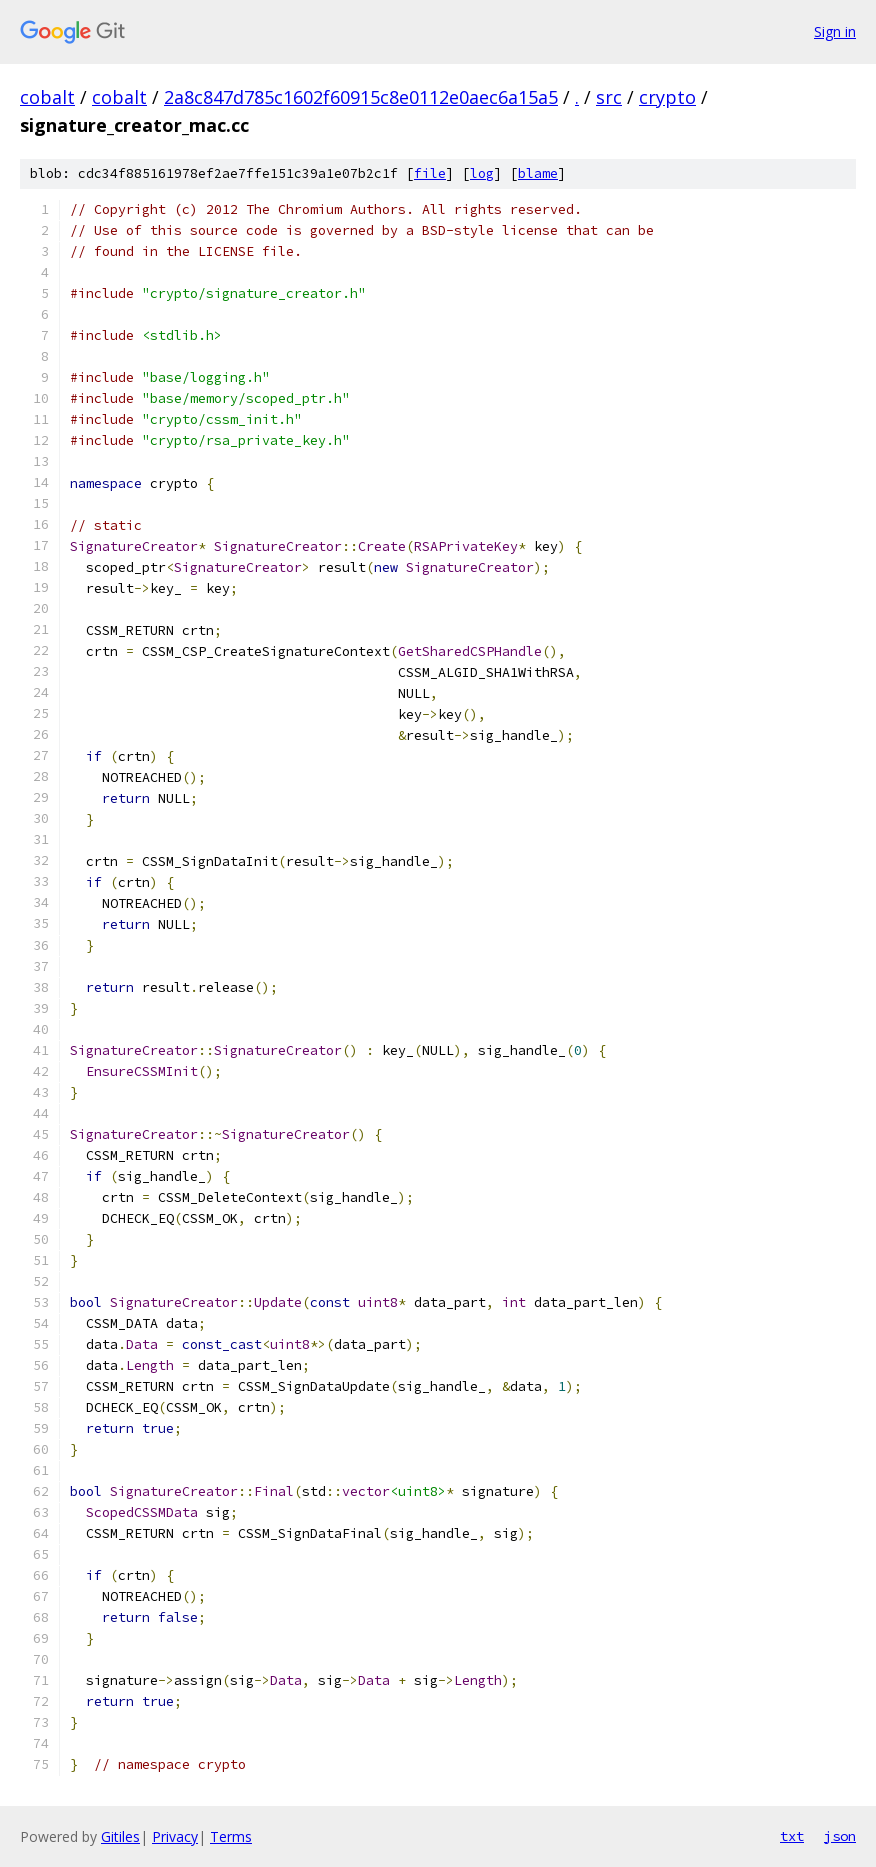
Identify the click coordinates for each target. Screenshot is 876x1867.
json (840, 1836)
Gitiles (120, 1836)
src (609, 97)
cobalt (47, 97)
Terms (231, 1836)
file (430, 173)
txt (792, 1836)
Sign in (835, 31)
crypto (667, 97)
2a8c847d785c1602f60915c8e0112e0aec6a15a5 (361, 97)
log (482, 173)
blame (538, 173)
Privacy (175, 1836)
